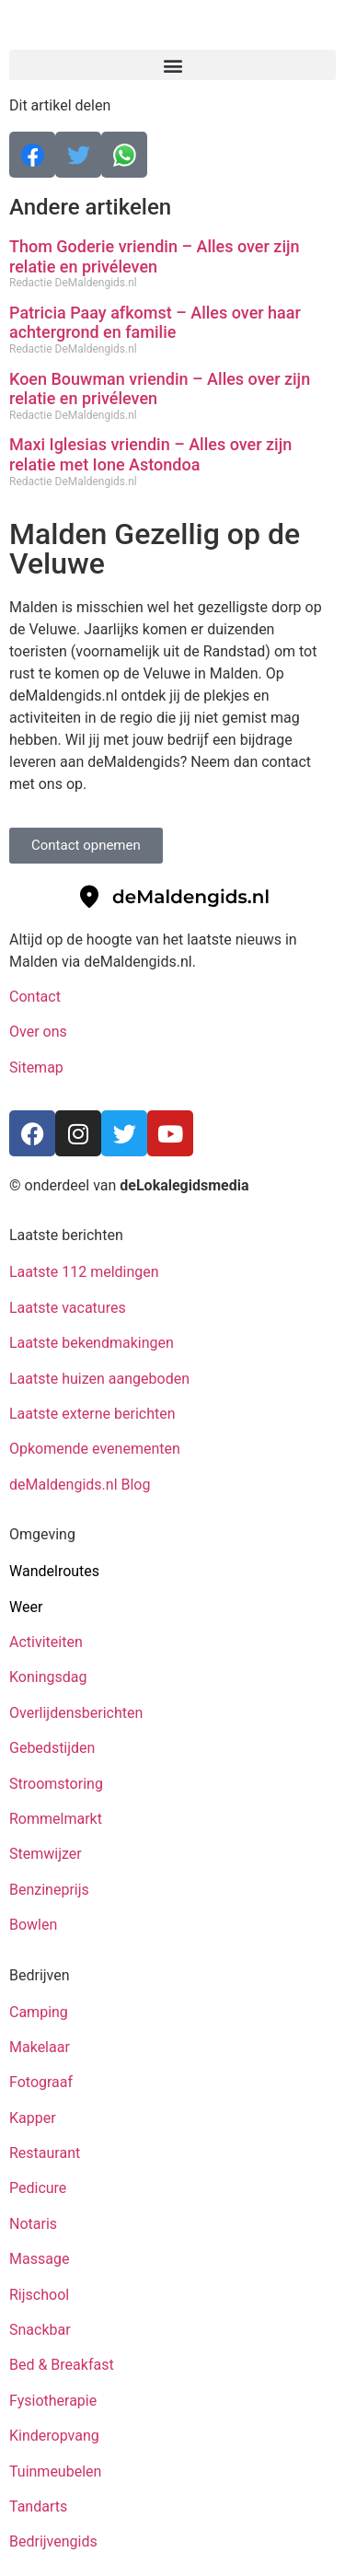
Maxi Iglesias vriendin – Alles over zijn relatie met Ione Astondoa (150, 454)
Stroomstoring (56, 1784)
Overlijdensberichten (77, 1713)
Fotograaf (42, 2082)
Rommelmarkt (57, 1819)
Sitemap (38, 1067)
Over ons (38, 1031)
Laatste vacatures (67, 1308)
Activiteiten (46, 1642)
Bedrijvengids (53, 2541)
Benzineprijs (49, 1889)
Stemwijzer (45, 1853)
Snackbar (40, 2329)
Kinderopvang (54, 2435)
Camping (40, 2012)
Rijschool (39, 2294)
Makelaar (39, 2047)
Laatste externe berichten (92, 1413)
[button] (172, 65)
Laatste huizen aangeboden (99, 1378)
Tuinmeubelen (55, 2471)
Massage (39, 2259)
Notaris (33, 2224)
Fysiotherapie (53, 2400)
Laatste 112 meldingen (84, 1272)
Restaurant (44, 2153)
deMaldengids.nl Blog (79, 1484)
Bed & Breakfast (61, 2364)
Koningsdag (47, 1677)
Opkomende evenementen (94, 1448)
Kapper (34, 2118)
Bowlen (33, 1924)
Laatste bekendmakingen (91, 1343)
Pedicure (37, 2188)
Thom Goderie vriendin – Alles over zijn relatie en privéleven (154, 256)
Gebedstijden (52, 1748)
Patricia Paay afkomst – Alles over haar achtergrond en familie (155, 322)
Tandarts (38, 2506)
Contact (35, 996)
